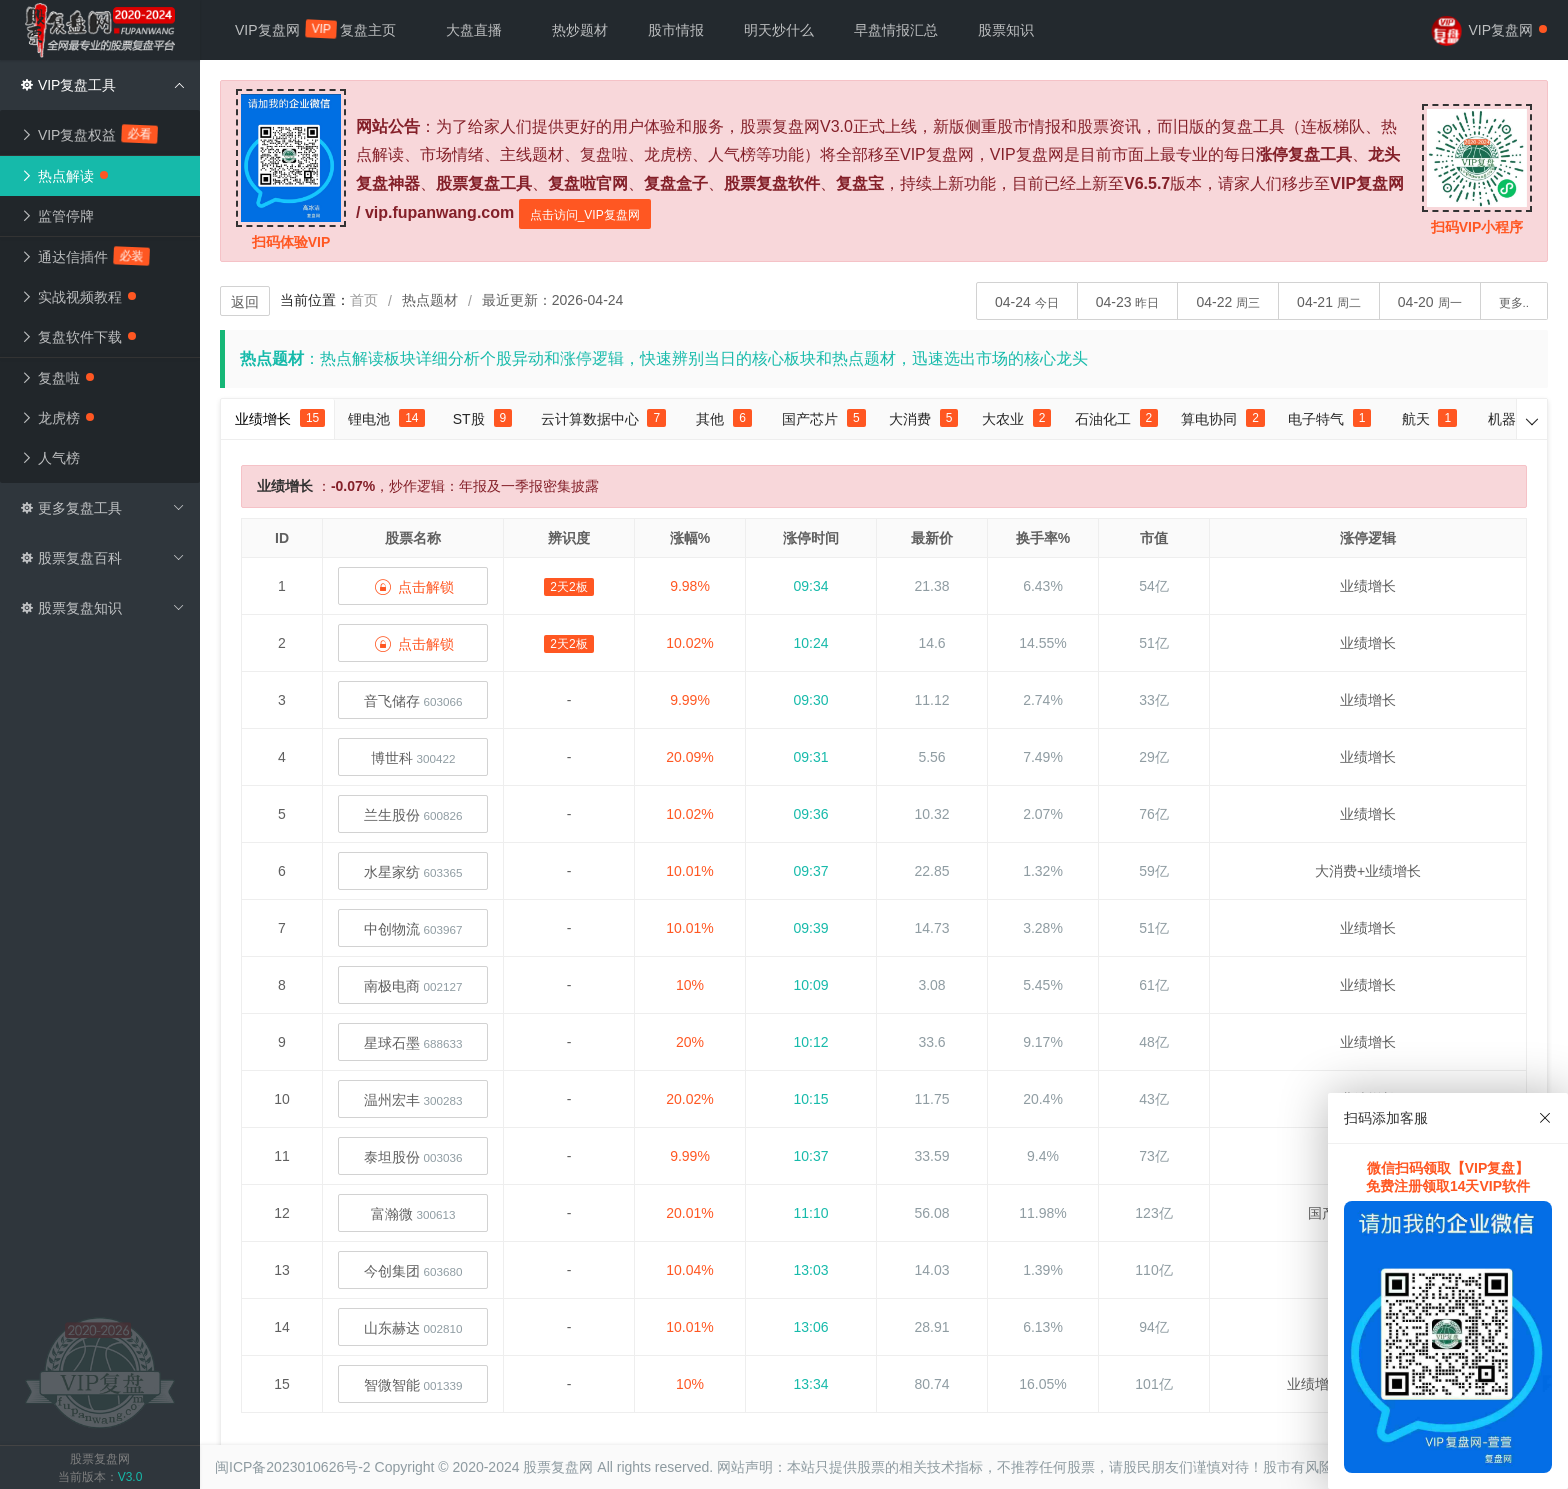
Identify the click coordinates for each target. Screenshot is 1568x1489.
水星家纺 (413, 872)
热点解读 (64, 176)
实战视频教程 (78, 297)
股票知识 (1006, 30)
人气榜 (50, 458)
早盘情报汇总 (896, 30)
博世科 (413, 758)
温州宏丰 (413, 1100)
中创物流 (413, 929)
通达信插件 (85, 256)
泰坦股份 (413, 1157)
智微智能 (413, 1385)
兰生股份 (413, 815)
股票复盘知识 (102, 608)
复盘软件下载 (78, 337)
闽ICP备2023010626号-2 (293, 1467)
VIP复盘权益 (89, 134)
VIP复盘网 (277, 28)
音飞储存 (413, 701)
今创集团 (413, 1271)
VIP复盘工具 (102, 85)
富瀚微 (413, 1214)
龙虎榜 (57, 418)
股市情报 (676, 30)
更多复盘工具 (102, 508)
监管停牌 (57, 216)
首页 (364, 300)
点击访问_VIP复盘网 (585, 215)
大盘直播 (474, 30)
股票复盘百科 (102, 558)
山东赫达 (413, 1328)
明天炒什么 (779, 30)
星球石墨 (413, 1043)
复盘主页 (368, 30)
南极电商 (413, 986)
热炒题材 (580, 30)
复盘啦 (57, 378)
